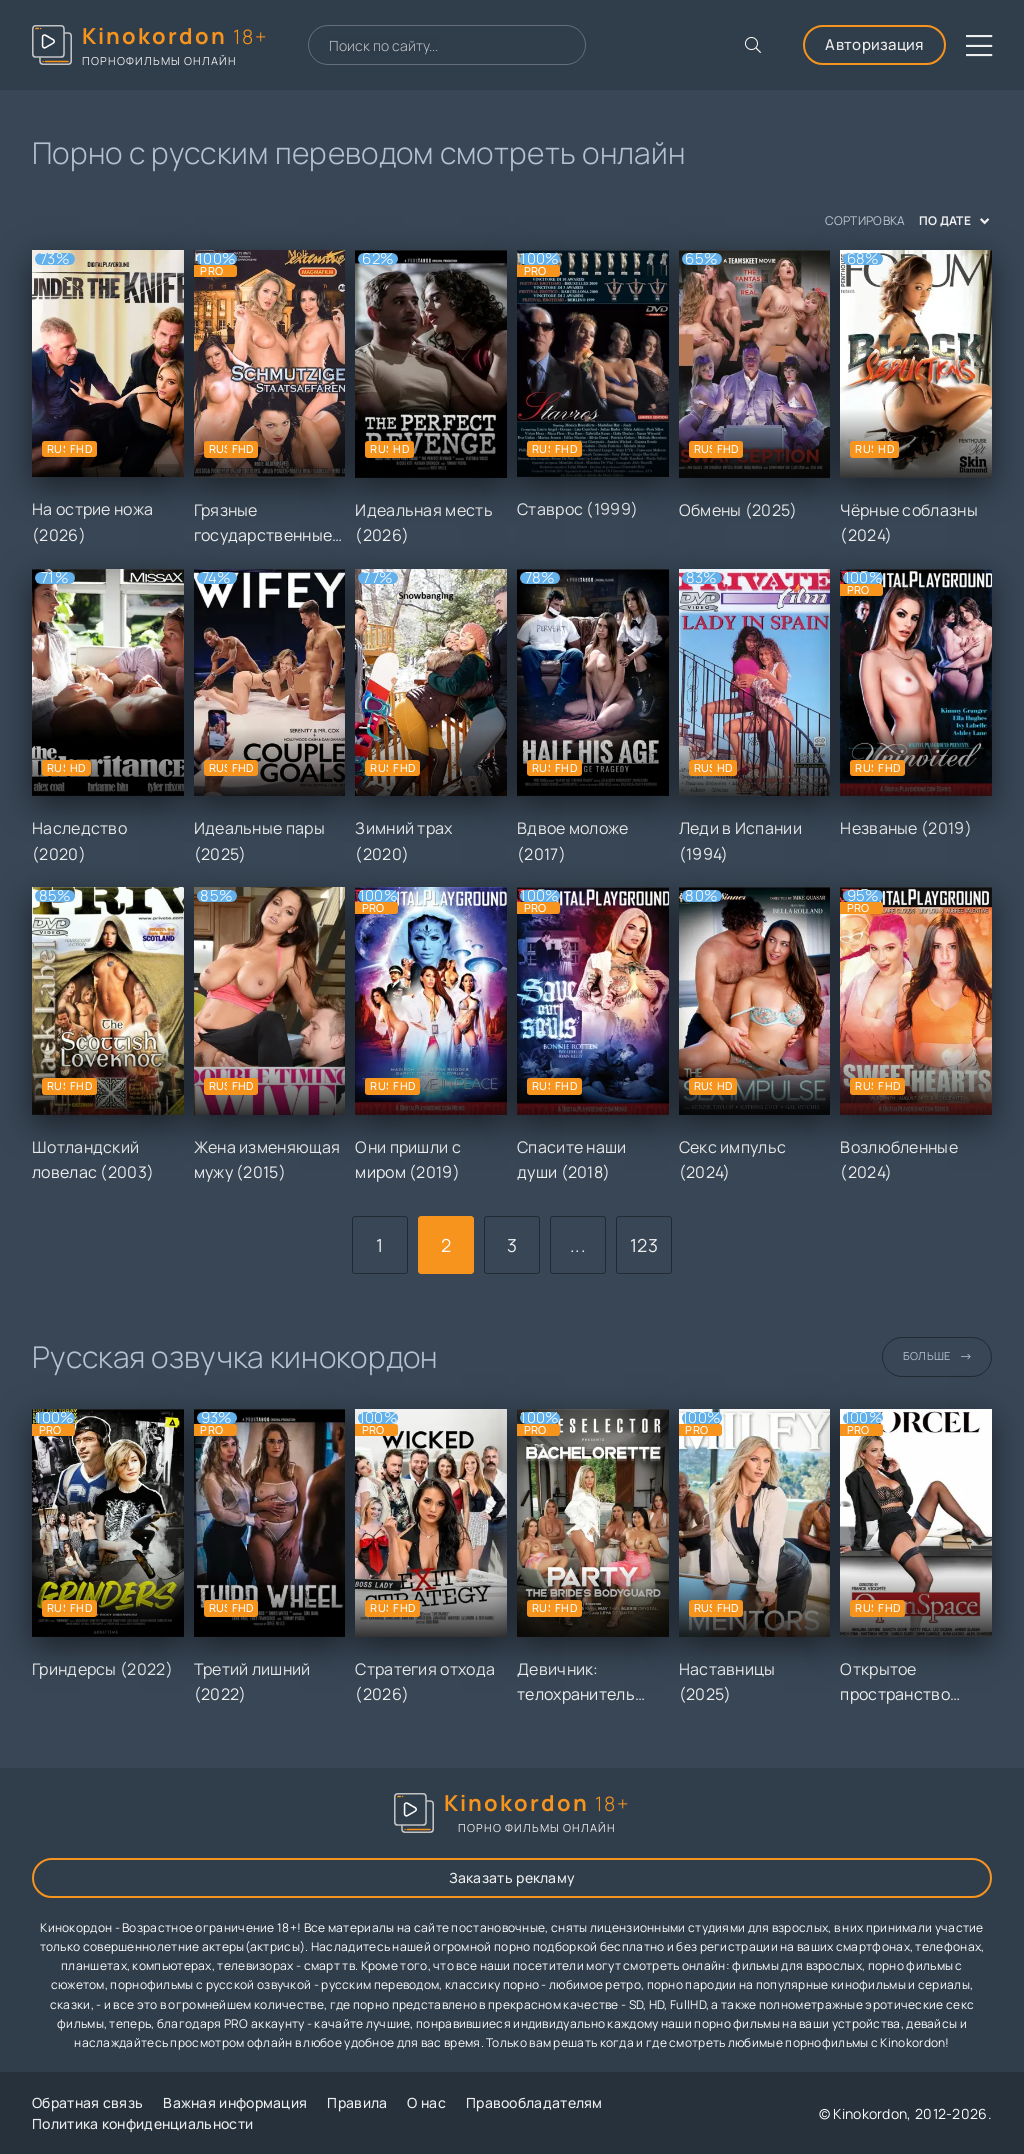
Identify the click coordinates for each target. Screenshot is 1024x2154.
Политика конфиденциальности (142, 2123)
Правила (357, 2102)
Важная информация (235, 2102)
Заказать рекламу (512, 1877)
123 (644, 1245)
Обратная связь (87, 2102)
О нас (426, 2102)
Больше (937, 1355)
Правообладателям (534, 2102)
